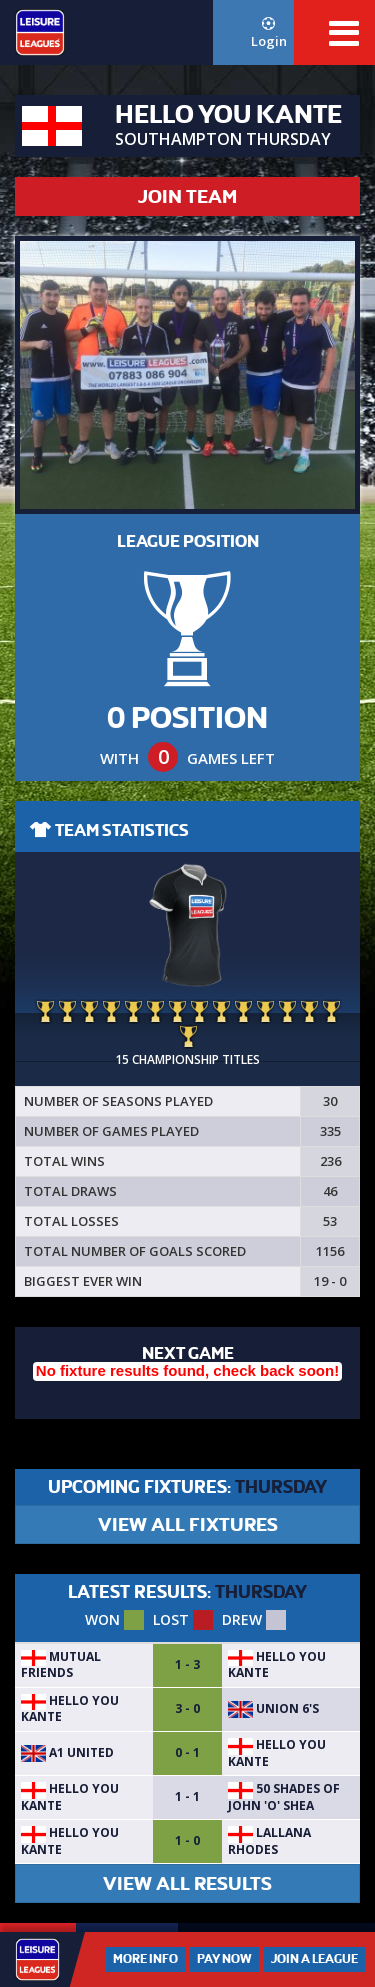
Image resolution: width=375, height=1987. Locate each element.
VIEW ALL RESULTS (187, 1883)
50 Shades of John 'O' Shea (284, 1796)
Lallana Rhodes (269, 1840)
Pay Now (224, 1959)
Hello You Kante (277, 1664)
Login (268, 33)
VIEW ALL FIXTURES (188, 1524)
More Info (145, 1959)
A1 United (67, 1752)
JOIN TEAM (187, 196)
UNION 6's (273, 1708)
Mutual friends (61, 1664)
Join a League (314, 1959)
